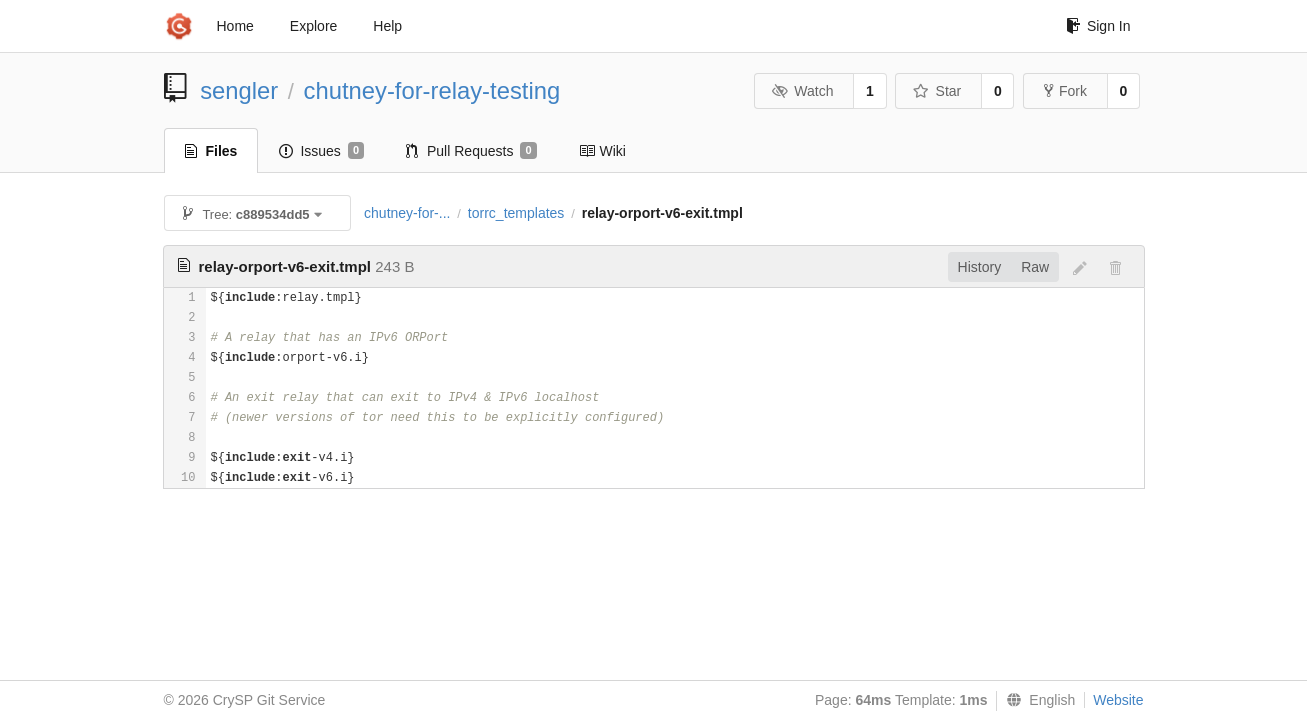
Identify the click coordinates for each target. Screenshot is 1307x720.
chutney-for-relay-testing (432, 90)
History (980, 267)
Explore (313, 26)
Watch (803, 91)
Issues (321, 151)
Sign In (1098, 26)
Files (211, 151)
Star (937, 91)
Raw (1035, 267)
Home (235, 26)
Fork (1065, 91)
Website (1118, 700)
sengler (239, 90)
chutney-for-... (407, 213)
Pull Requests (471, 151)
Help (387, 26)
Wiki (602, 151)
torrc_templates (516, 213)
